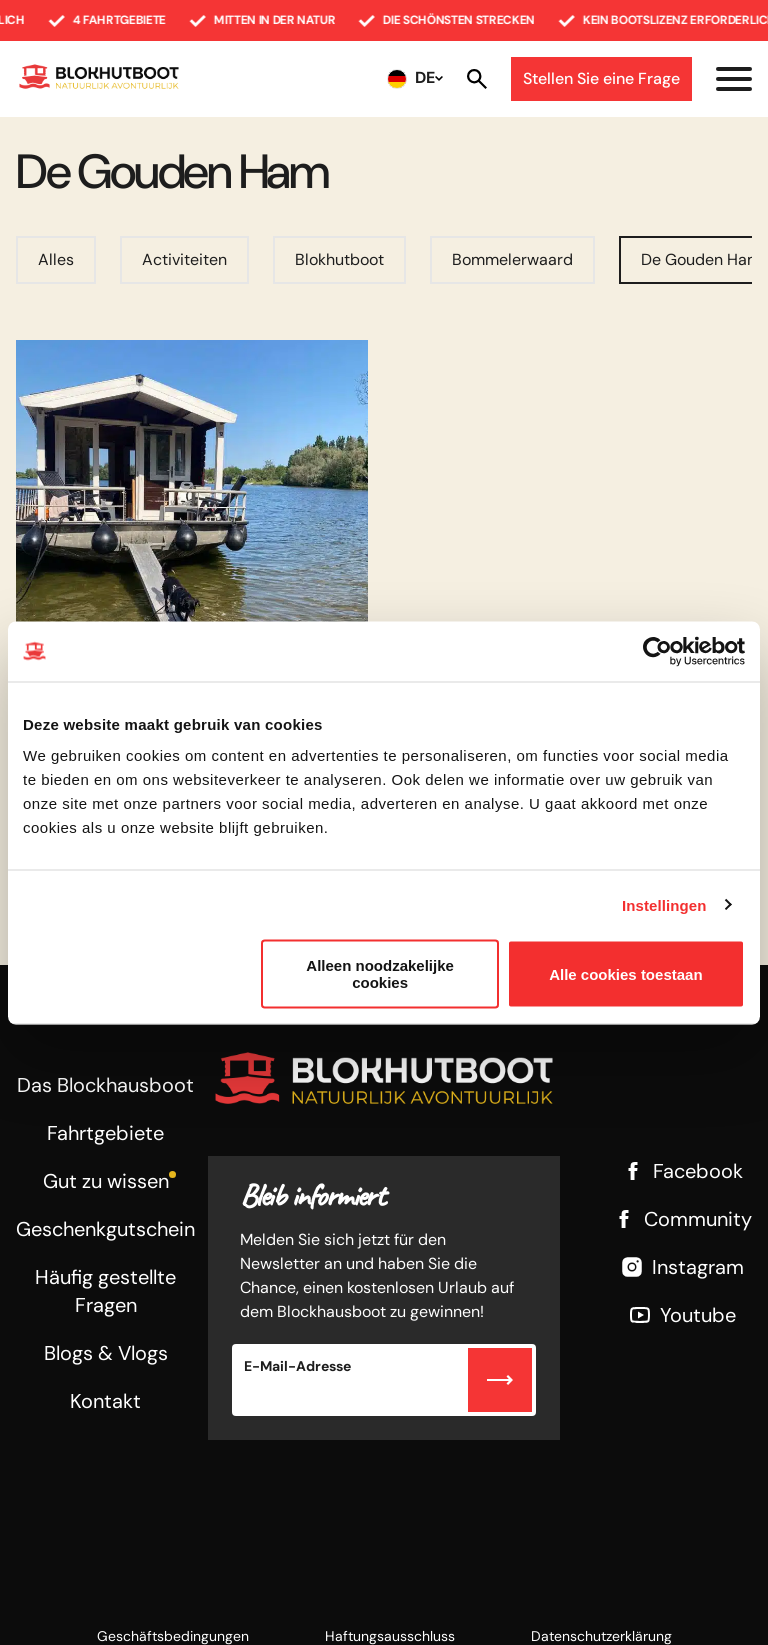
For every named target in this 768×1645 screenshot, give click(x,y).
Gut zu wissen (106, 1181)
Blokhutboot (339, 259)
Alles (56, 259)
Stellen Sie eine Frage (601, 78)
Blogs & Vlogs (106, 1353)
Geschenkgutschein (105, 1229)
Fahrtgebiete (105, 1133)
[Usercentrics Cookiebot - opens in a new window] (657, 651)
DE (425, 77)
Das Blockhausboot (105, 1085)
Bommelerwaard (512, 259)
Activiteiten (184, 259)
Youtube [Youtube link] (682, 1315)
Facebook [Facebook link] (682, 1171)
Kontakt (105, 1401)
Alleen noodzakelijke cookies (380, 974)
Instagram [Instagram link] (682, 1267)
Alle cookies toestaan (625, 973)
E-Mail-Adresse (297, 1366)
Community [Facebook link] (682, 1219)
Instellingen (664, 904)
